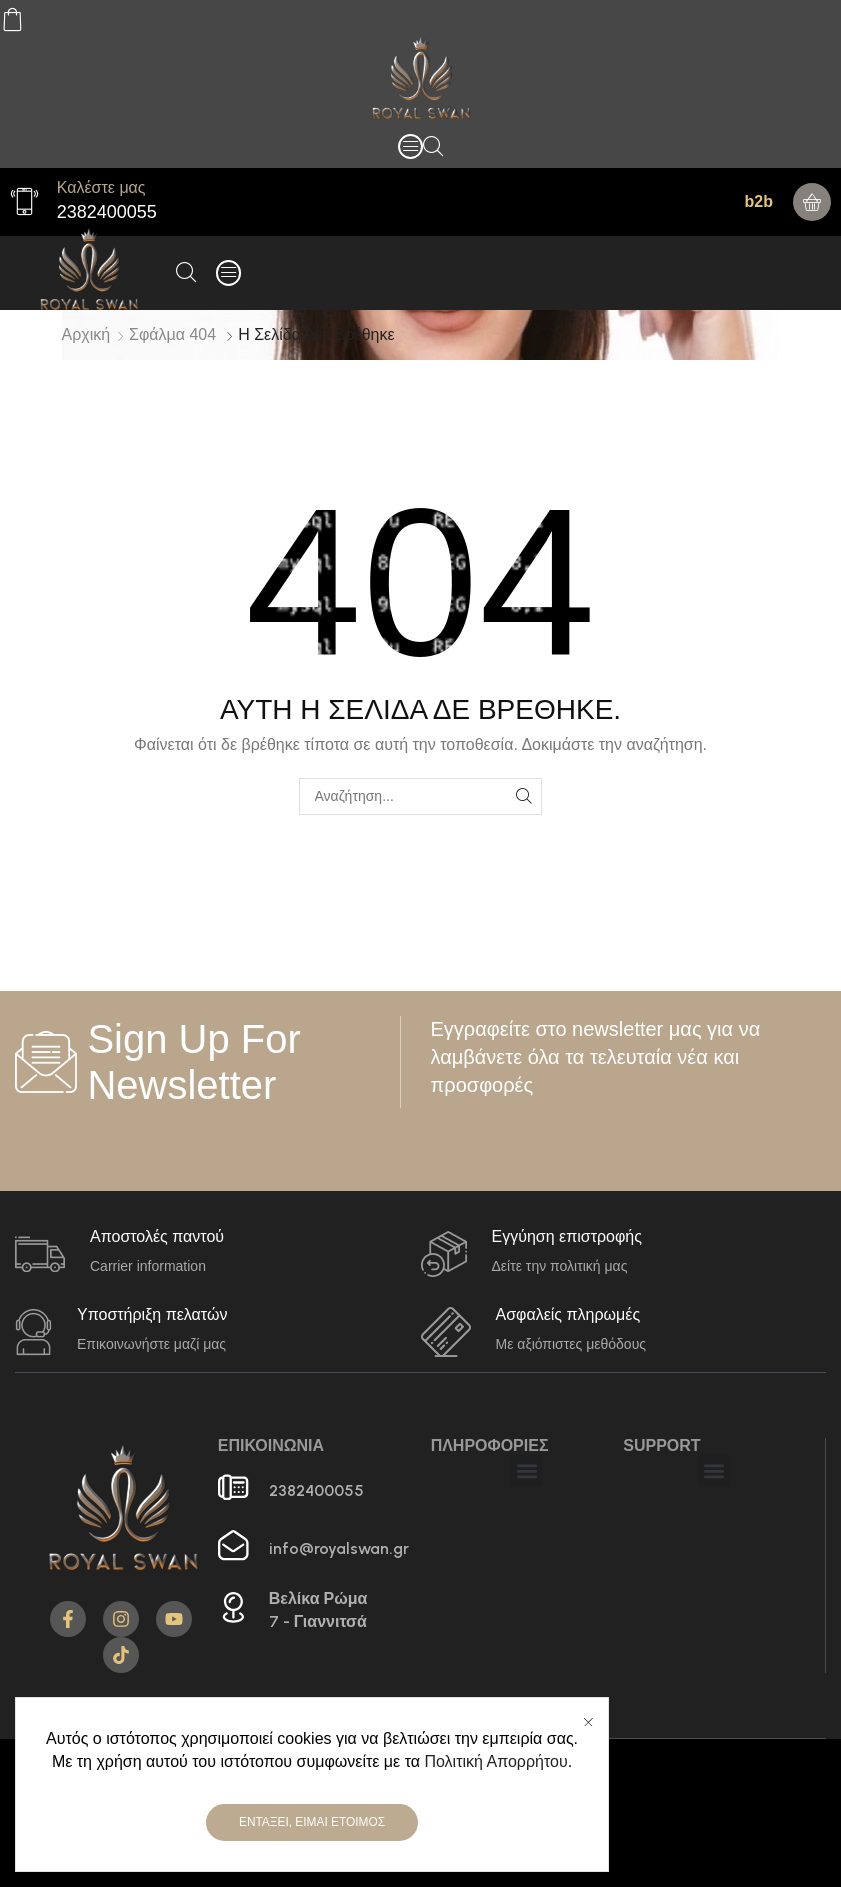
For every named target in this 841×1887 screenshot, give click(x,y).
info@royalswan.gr (339, 1548)
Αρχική (86, 334)
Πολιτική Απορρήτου (495, 1761)
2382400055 (107, 212)
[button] (410, 146)
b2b (759, 201)
